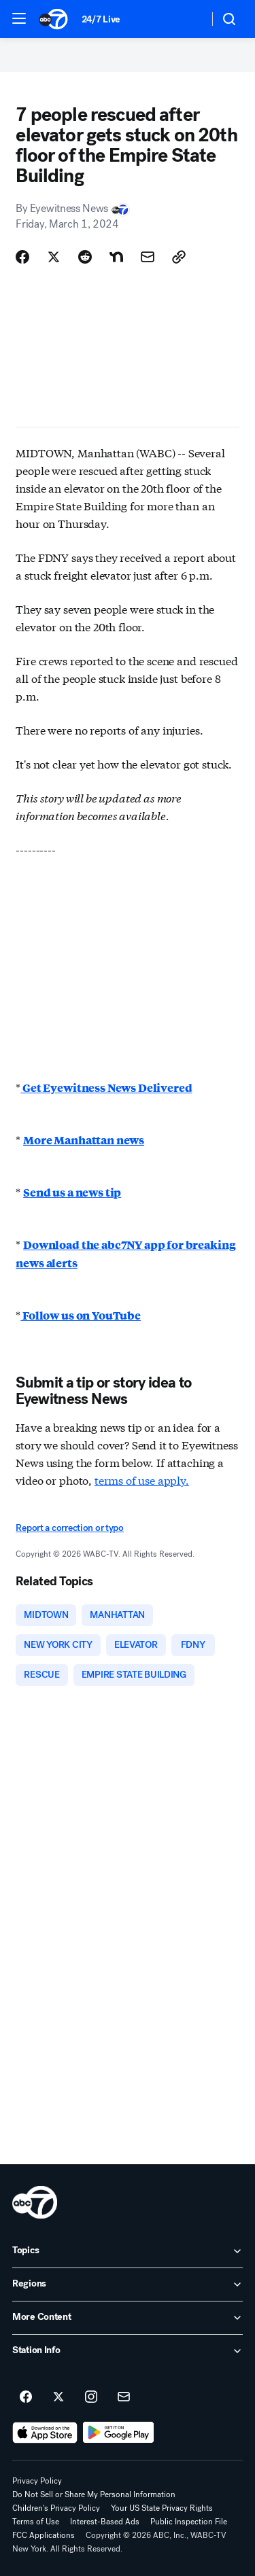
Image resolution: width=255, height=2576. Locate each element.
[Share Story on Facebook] (22, 256)
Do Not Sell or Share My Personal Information (93, 2494)
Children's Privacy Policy (56, 2508)
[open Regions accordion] (127, 2284)
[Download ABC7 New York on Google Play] (118, 2432)
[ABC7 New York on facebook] (25, 2397)
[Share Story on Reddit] (85, 256)
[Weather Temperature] (187, 19)
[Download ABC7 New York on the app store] (45, 2432)
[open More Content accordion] (127, 2317)
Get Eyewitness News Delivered (106, 1087)
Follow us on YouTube (80, 1315)
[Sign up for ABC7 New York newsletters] (123, 2397)
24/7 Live (101, 19)
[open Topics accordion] (127, 2251)
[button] (19, 18)
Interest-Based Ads (104, 2522)
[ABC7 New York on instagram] (91, 2397)
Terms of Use (35, 2522)
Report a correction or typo (69, 1527)
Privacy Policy (37, 2481)
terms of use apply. (142, 1479)
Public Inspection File (188, 2522)
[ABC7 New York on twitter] (58, 2397)
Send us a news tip (72, 1192)
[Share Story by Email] (147, 256)
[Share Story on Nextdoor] (116, 256)
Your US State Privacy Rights (162, 2508)
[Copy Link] (178, 256)
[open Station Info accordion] (127, 2351)
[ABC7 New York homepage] (53, 19)
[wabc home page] (34, 2202)
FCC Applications (43, 2535)
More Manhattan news (83, 1140)
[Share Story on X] (53, 256)
